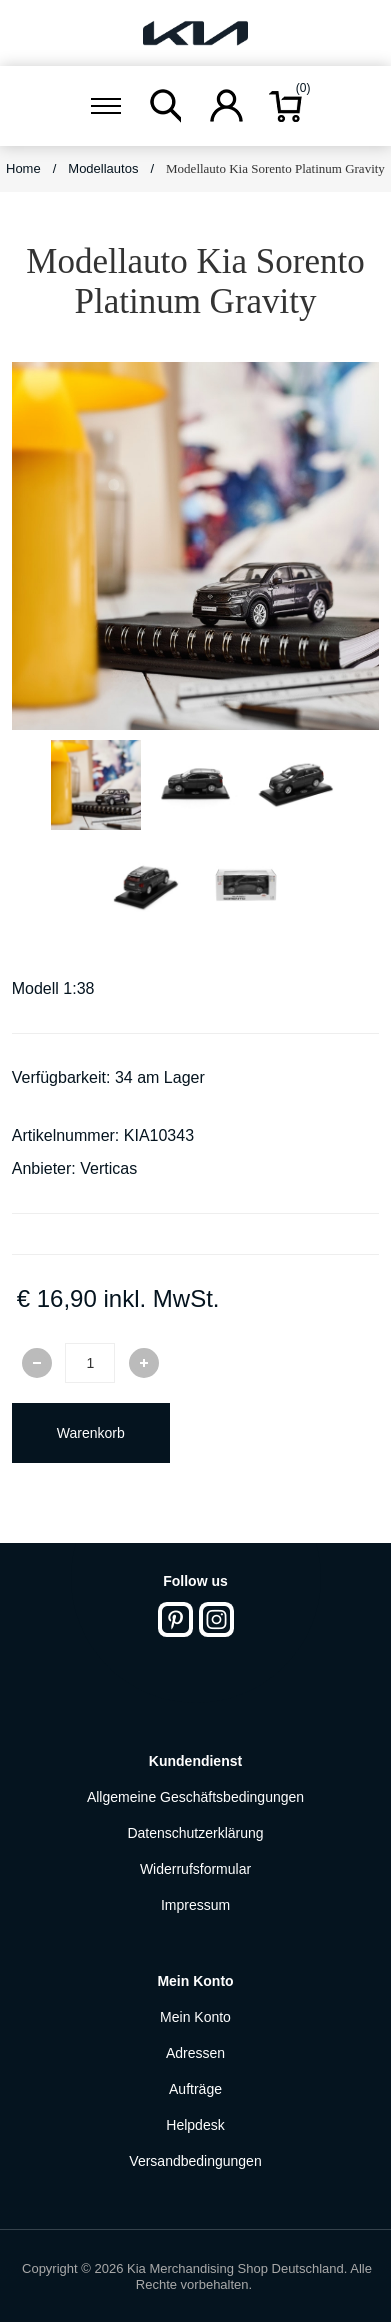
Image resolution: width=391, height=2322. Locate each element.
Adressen (195, 2053)
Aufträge (195, 2089)
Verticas (108, 1168)
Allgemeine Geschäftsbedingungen (195, 1797)
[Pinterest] (175, 1619)
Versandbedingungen (195, 2161)
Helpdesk (195, 2125)
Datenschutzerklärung (195, 1833)
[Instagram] (216, 1619)
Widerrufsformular (195, 1869)
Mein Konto (195, 2017)
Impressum (195, 1905)
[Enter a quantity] (90, 1363)
